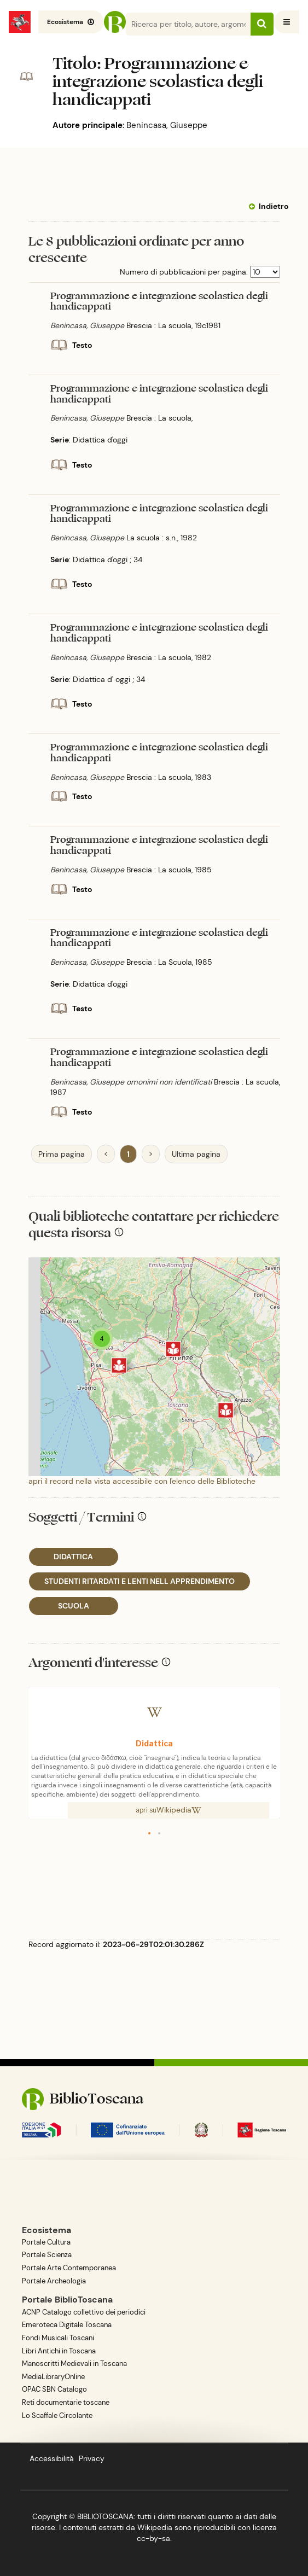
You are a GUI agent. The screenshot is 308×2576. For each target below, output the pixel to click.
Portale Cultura (46, 2242)
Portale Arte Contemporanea (69, 2268)
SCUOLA (73, 1606)
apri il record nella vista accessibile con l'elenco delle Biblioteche (141, 1481)
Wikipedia (178, 1810)
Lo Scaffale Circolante (57, 2415)
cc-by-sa (153, 2538)
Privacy (91, 2458)
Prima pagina (61, 1154)
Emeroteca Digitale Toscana (67, 2325)
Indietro (273, 206)
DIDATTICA (73, 1556)
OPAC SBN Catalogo (54, 2389)
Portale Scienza (47, 2255)
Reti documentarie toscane (65, 2402)
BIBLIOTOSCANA (105, 2516)
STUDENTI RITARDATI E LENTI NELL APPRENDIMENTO (139, 1581)
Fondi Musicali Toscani (58, 2338)
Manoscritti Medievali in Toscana (74, 2363)
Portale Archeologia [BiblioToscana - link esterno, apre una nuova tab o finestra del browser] (54, 2281)
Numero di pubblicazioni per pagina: (184, 272)
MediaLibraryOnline (53, 2377)
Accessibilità (52, 2458)
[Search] (199, 24)
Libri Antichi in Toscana (59, 2351)
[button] (149, 1833)
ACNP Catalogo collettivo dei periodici (84, 2312)
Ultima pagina (196, 1154)
